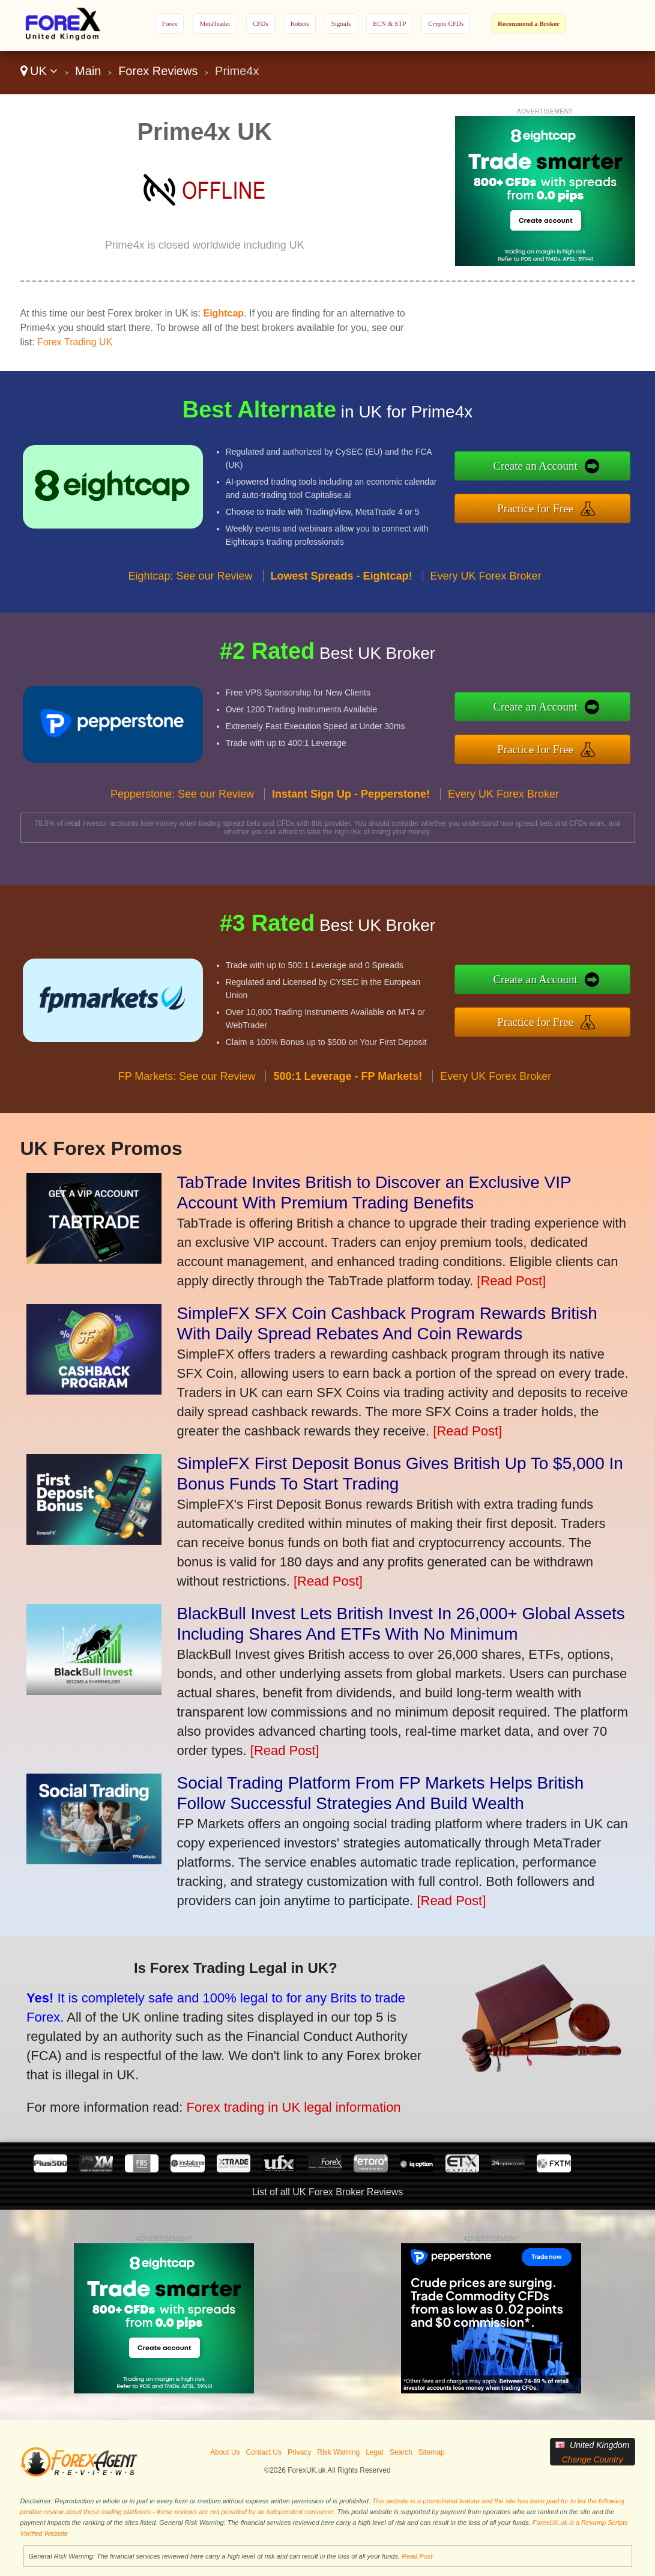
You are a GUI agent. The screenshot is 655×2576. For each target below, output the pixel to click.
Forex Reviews (158, 70)
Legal (374, 2452)
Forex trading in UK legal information (280, 2103)
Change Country (592, 2459)
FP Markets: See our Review (187, 1086)
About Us (225, 2452)
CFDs (260, 23)
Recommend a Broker (529, 23)
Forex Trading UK (74, 342)
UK (39, 70)
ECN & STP (389, 23)
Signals (341, 23)
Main (88, 70)
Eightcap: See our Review (190, 586)
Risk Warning (338, 2452)
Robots (300, 23)
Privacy (299, 2452)
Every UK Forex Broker (486, 586)
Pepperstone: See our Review (182, 804)
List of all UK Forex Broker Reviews (327, 2192)
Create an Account (545, 467)
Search (401, 2452)
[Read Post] (511, 1280)
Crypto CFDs (445, 23)
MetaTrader (215, 23)
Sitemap (431, 2452)
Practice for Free (545, 507)
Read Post (417, 2556)
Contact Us (264, 2452)
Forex (170, 23)
